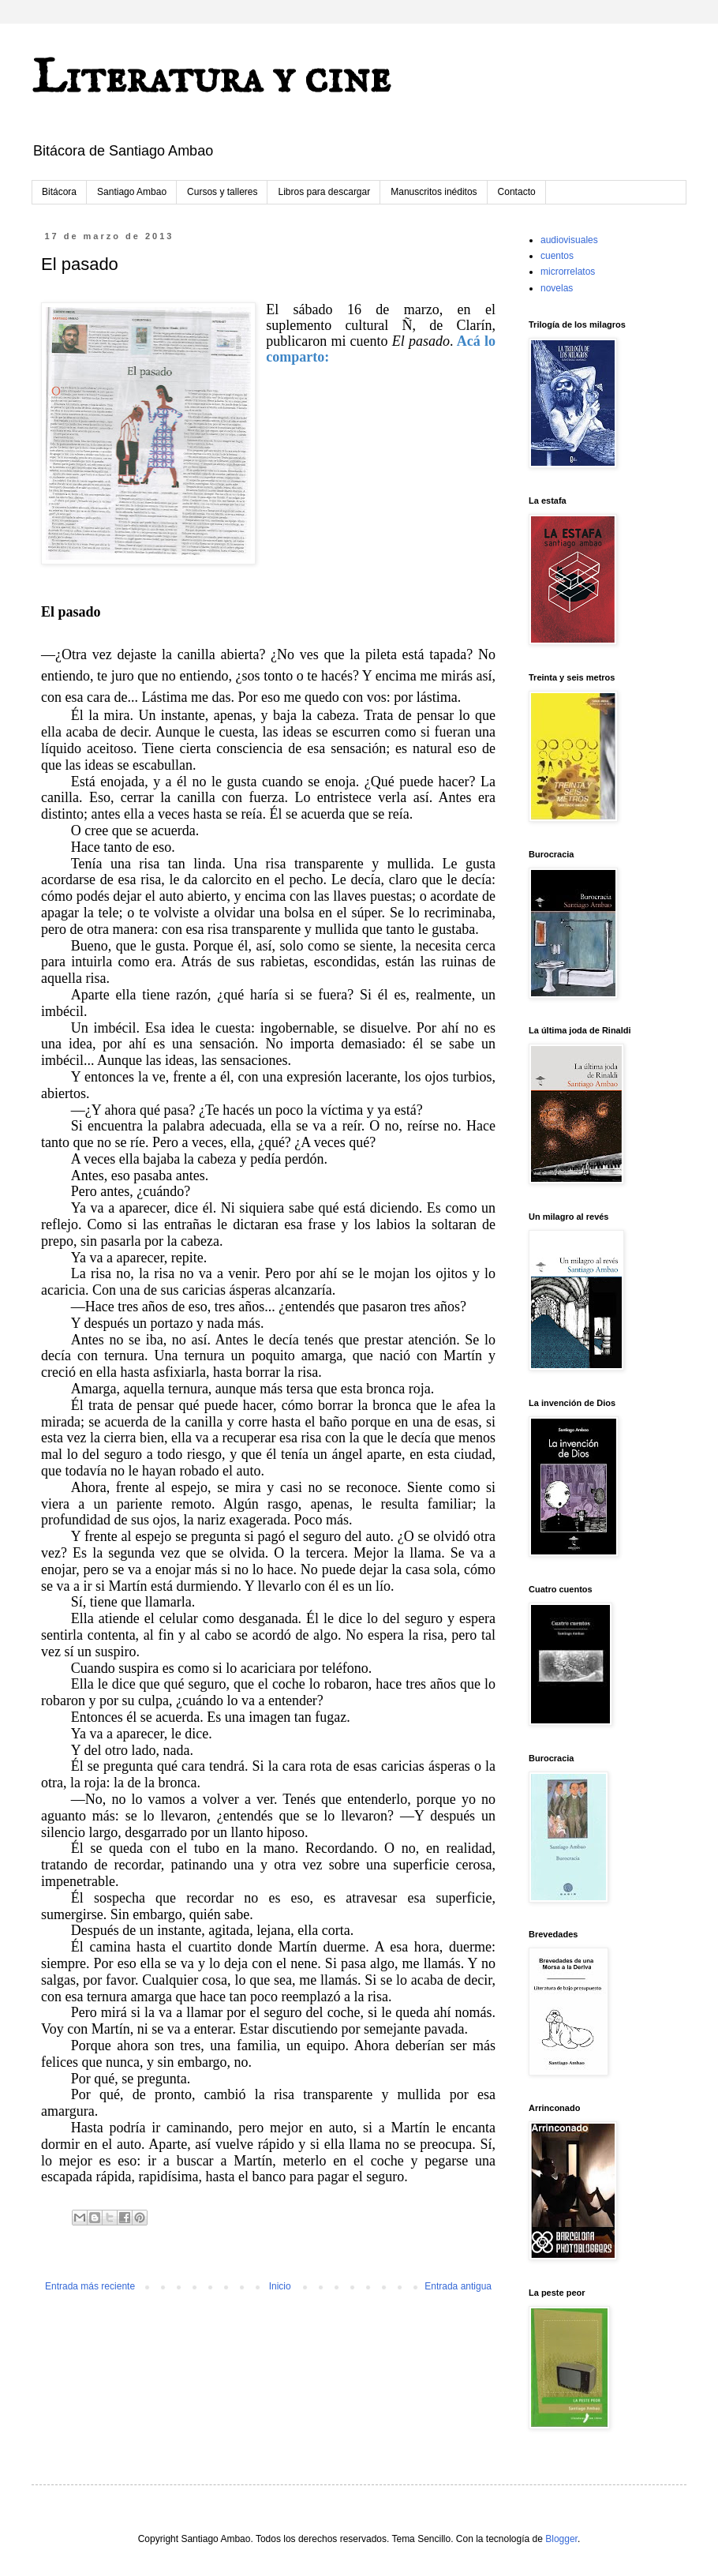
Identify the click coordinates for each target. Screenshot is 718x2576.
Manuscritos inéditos (434, 191)
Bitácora (59, 191)
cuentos (557, 255)
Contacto (517, 191)
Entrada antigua (458, 2286)
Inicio (280, 2286)
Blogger (561, 2538)
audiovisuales (569, 240)
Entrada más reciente (90, 2286)
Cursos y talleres (222, 191)
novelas (556, 288)
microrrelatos (567, 271)
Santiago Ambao (131, 191)
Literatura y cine (211, 79)
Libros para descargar (324, 191)
